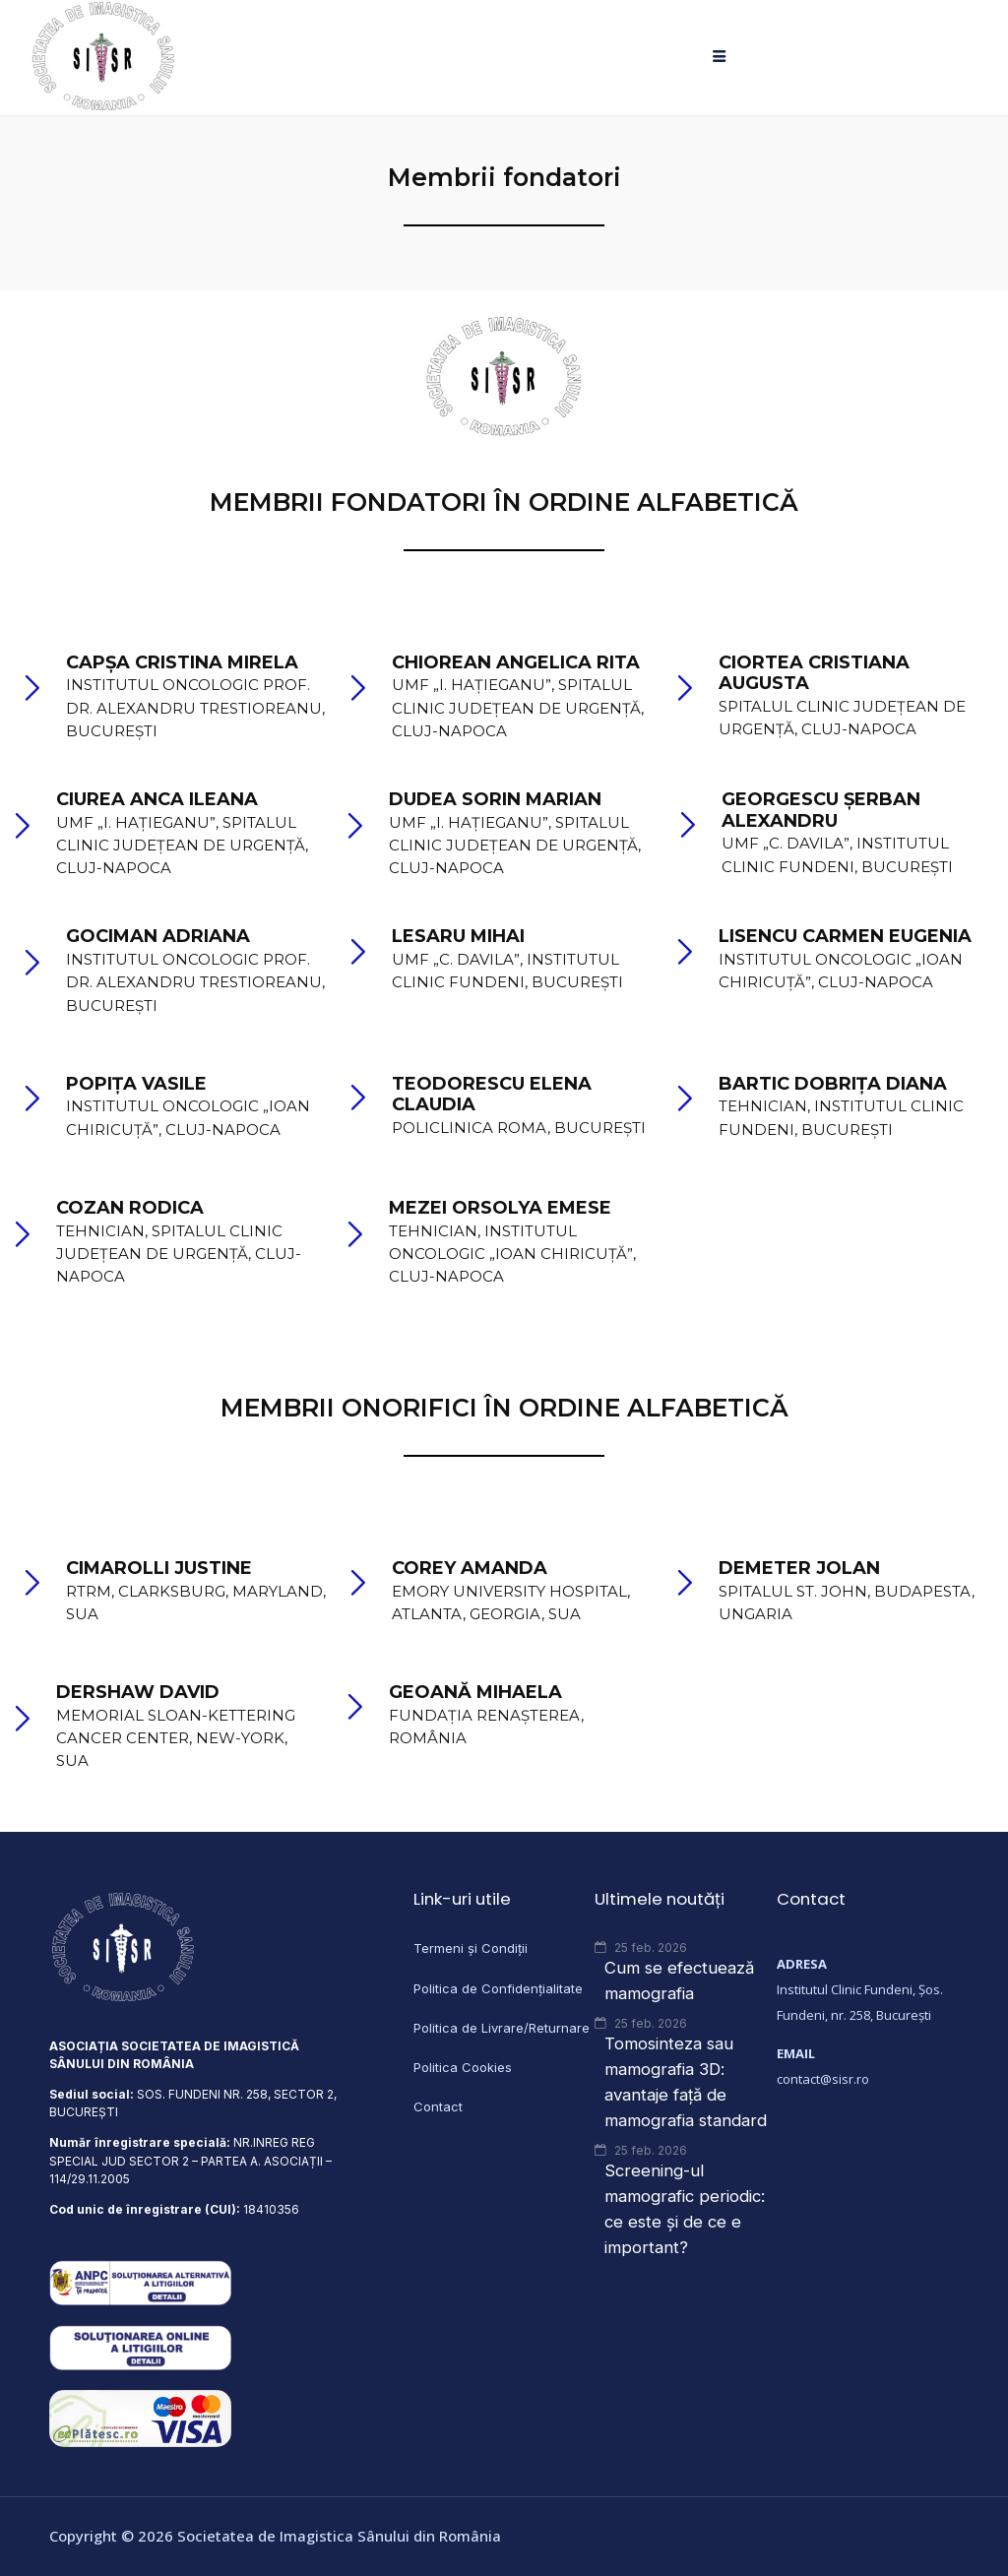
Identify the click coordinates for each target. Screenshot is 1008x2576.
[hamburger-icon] (719, 57)
